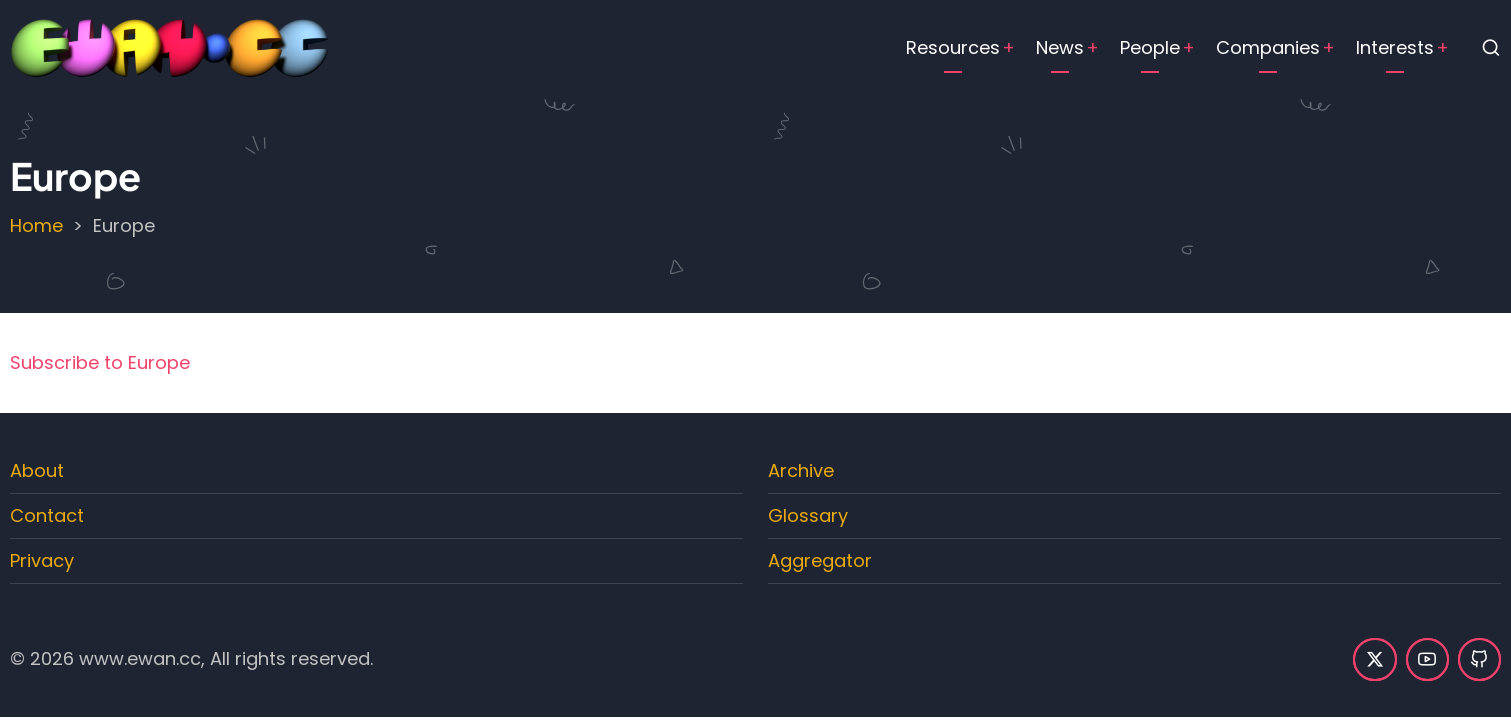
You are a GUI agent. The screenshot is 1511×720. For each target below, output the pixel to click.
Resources (953, 47)
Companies (1268, 47)
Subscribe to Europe (100, 362)
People (1150, 47)
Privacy (42, 560)
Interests (1395, 47)
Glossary (808, 515)
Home (36, 225)
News (1060, 47)
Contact (47, 515)
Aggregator (820, 560)
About (37, 470)
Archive (801, 470)
